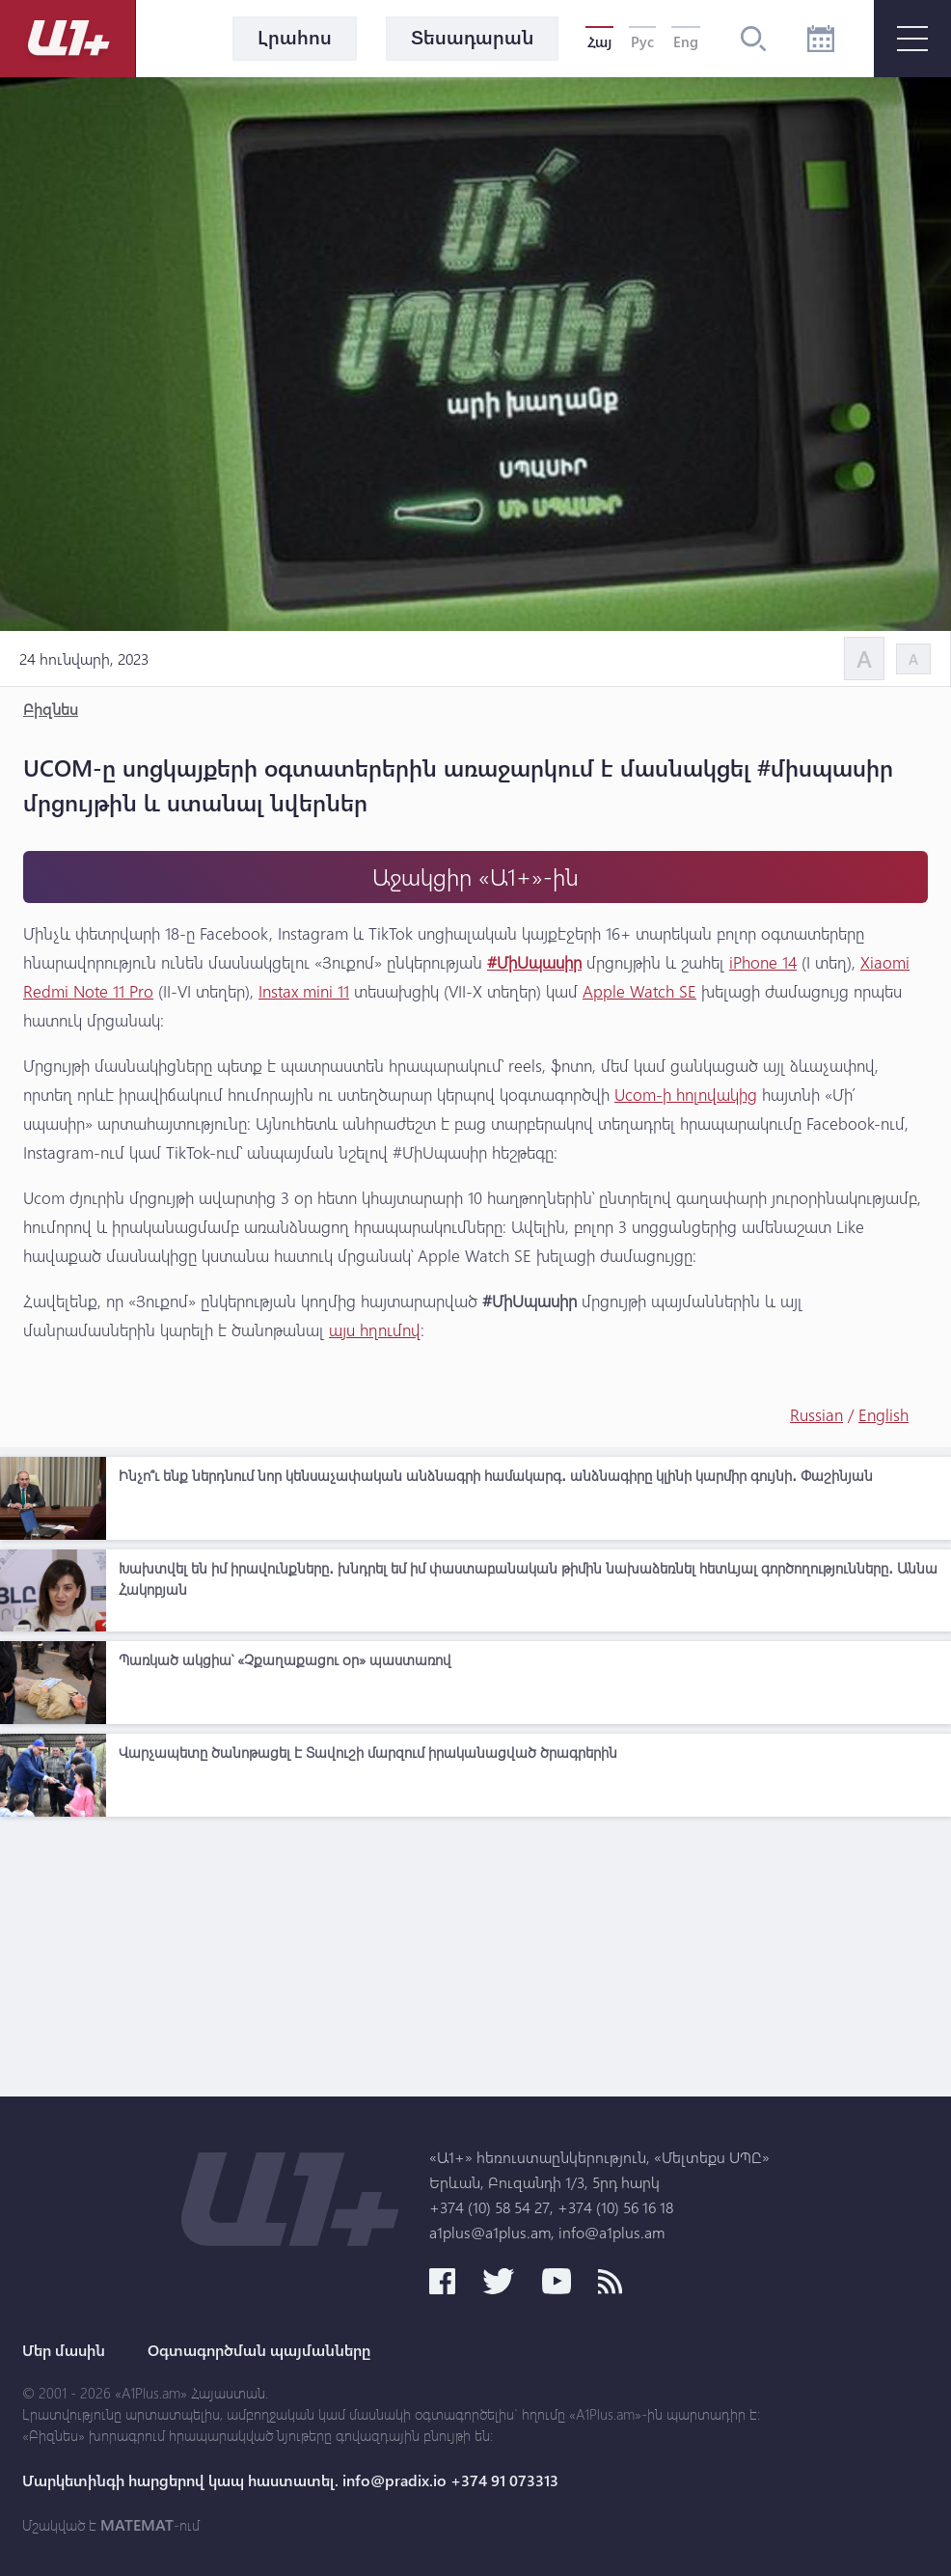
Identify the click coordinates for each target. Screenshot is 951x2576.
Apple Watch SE (639, 991)
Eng (685, 41)
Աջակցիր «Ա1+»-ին (475, 876)
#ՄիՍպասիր (534, 962)
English (883, 1415)
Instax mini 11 (303, 991)
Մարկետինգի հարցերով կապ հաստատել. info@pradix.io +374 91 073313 (290, 2480)
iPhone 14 (763, 962)
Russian (816, 1415)
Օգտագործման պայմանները (259, 2350)
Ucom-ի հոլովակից (685, 1094)
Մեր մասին (63, 2350)
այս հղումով (375, 1330)
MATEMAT (137, 2524)
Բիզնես (50, 709)
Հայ (599, 41)
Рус (642, 41)
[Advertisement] (475, 1961)
